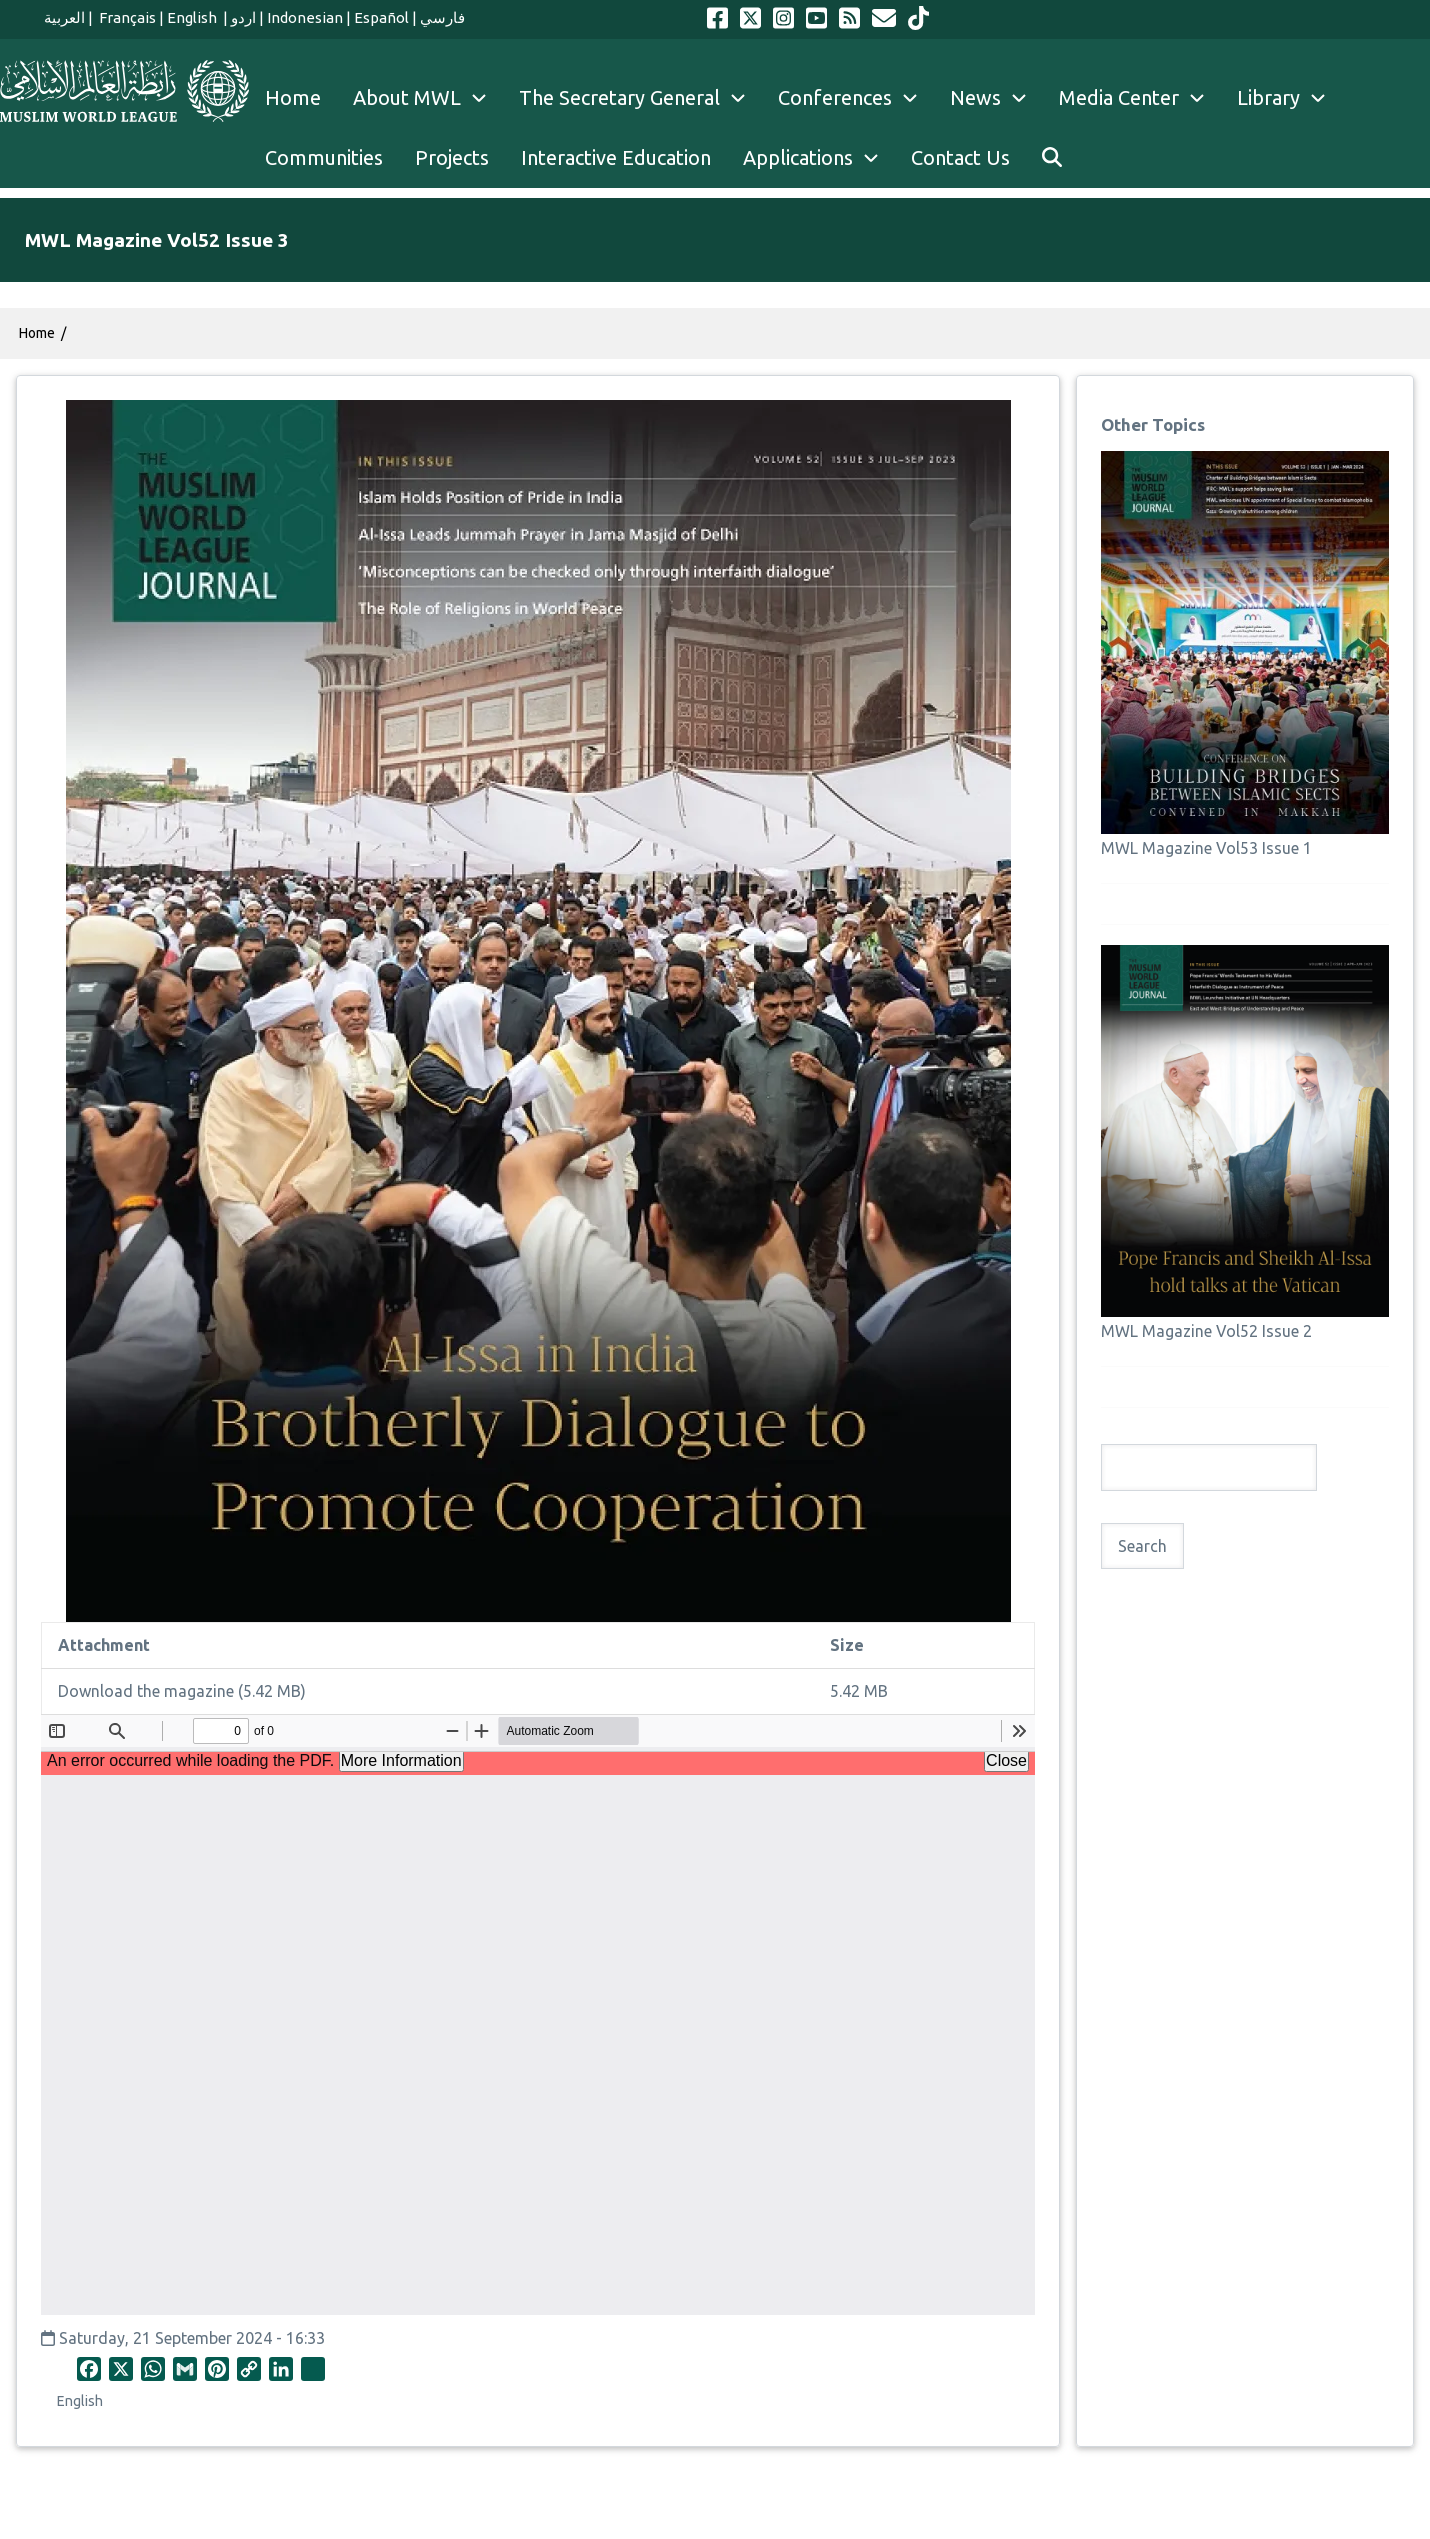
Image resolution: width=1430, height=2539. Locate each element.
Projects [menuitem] (452, 157)
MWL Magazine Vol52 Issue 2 (1206, 1331)
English (193, 17)
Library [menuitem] (1289, 98)
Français (126, 17)
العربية (64, 17)
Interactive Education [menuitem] (616, 157)
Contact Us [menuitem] (960, 157)
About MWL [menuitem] (428, 98)
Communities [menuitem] (324, 157)
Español (381, 17)
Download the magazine (146, 1691)
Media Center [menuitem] (1140, 98)
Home (37, 333)
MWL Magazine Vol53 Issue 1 (1206, 848)
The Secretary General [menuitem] (640, 98)
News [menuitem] (996, 98)
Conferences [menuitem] (856, 98)
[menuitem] (1052, 158)
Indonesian (305, 17)
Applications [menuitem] (819, 158)
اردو (243, 17)
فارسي (442, 17)
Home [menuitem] (293, 97)
